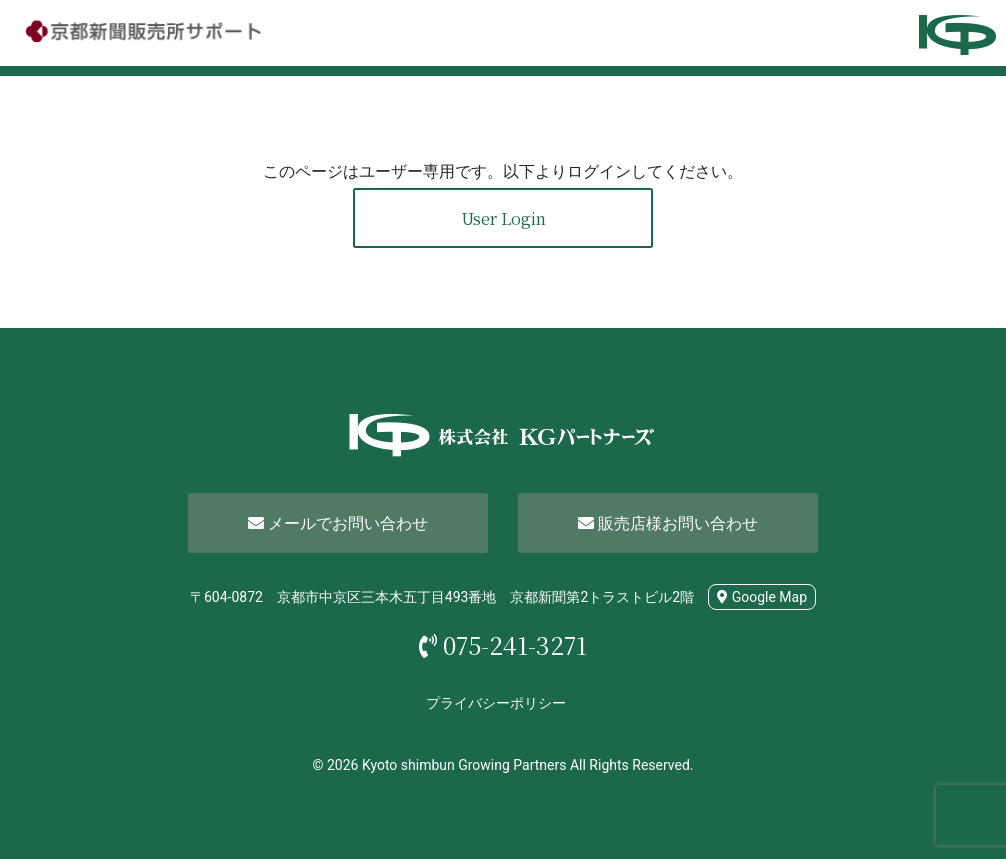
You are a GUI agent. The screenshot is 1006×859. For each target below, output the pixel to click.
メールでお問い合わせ (338, 523)
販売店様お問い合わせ (668, 523)
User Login (503, 218)
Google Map (762, 597)
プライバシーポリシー (496, 703)
